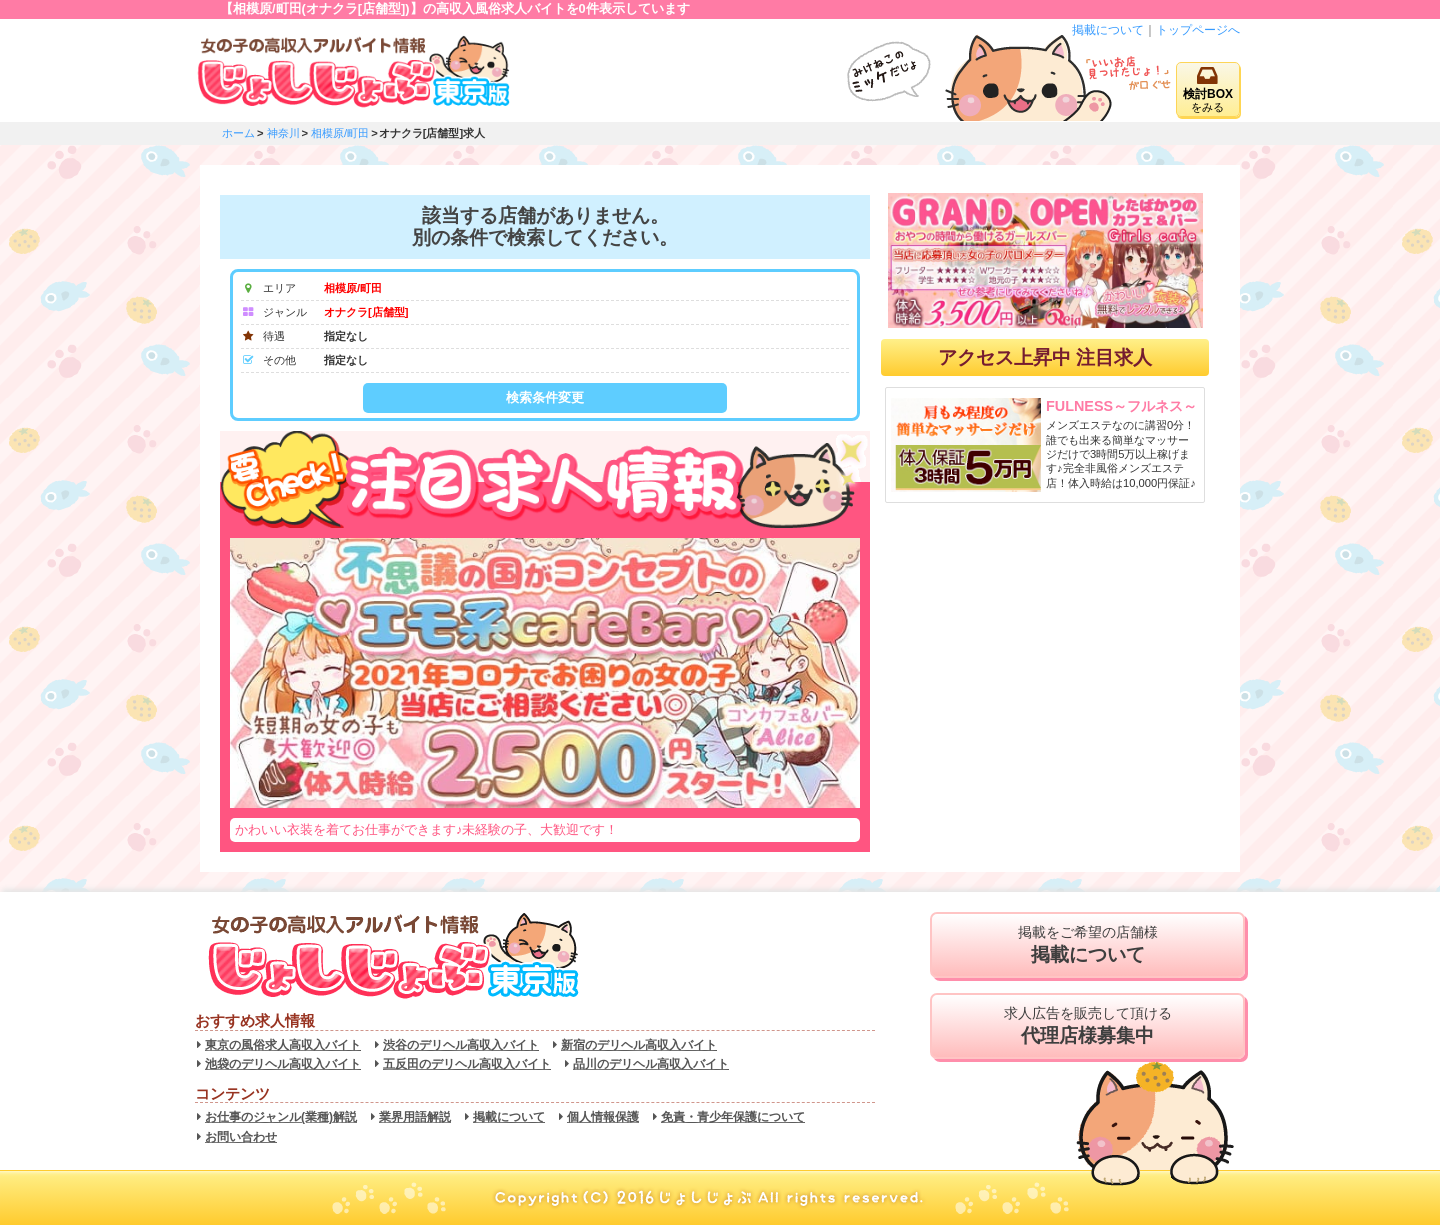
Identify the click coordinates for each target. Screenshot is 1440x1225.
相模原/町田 (340, 133)
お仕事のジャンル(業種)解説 (281, 1117)
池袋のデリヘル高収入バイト (283, 1064)
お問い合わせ (241, 1137)
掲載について (1108, 30)
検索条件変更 (545, 397)
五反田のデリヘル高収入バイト (467, 1064)
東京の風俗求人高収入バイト (283, 1045)
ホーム (238, 133)
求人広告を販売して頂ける (1087, 1026)
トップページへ (1198, 30)
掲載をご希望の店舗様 (1087, 945)
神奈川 (283, 133)
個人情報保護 (603, 1117)
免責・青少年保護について (733, 1117)
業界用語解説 (415, 1117)
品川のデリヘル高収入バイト (651, 1064)
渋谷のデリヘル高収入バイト (461, 1045)
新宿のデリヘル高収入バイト (639, 1045)
